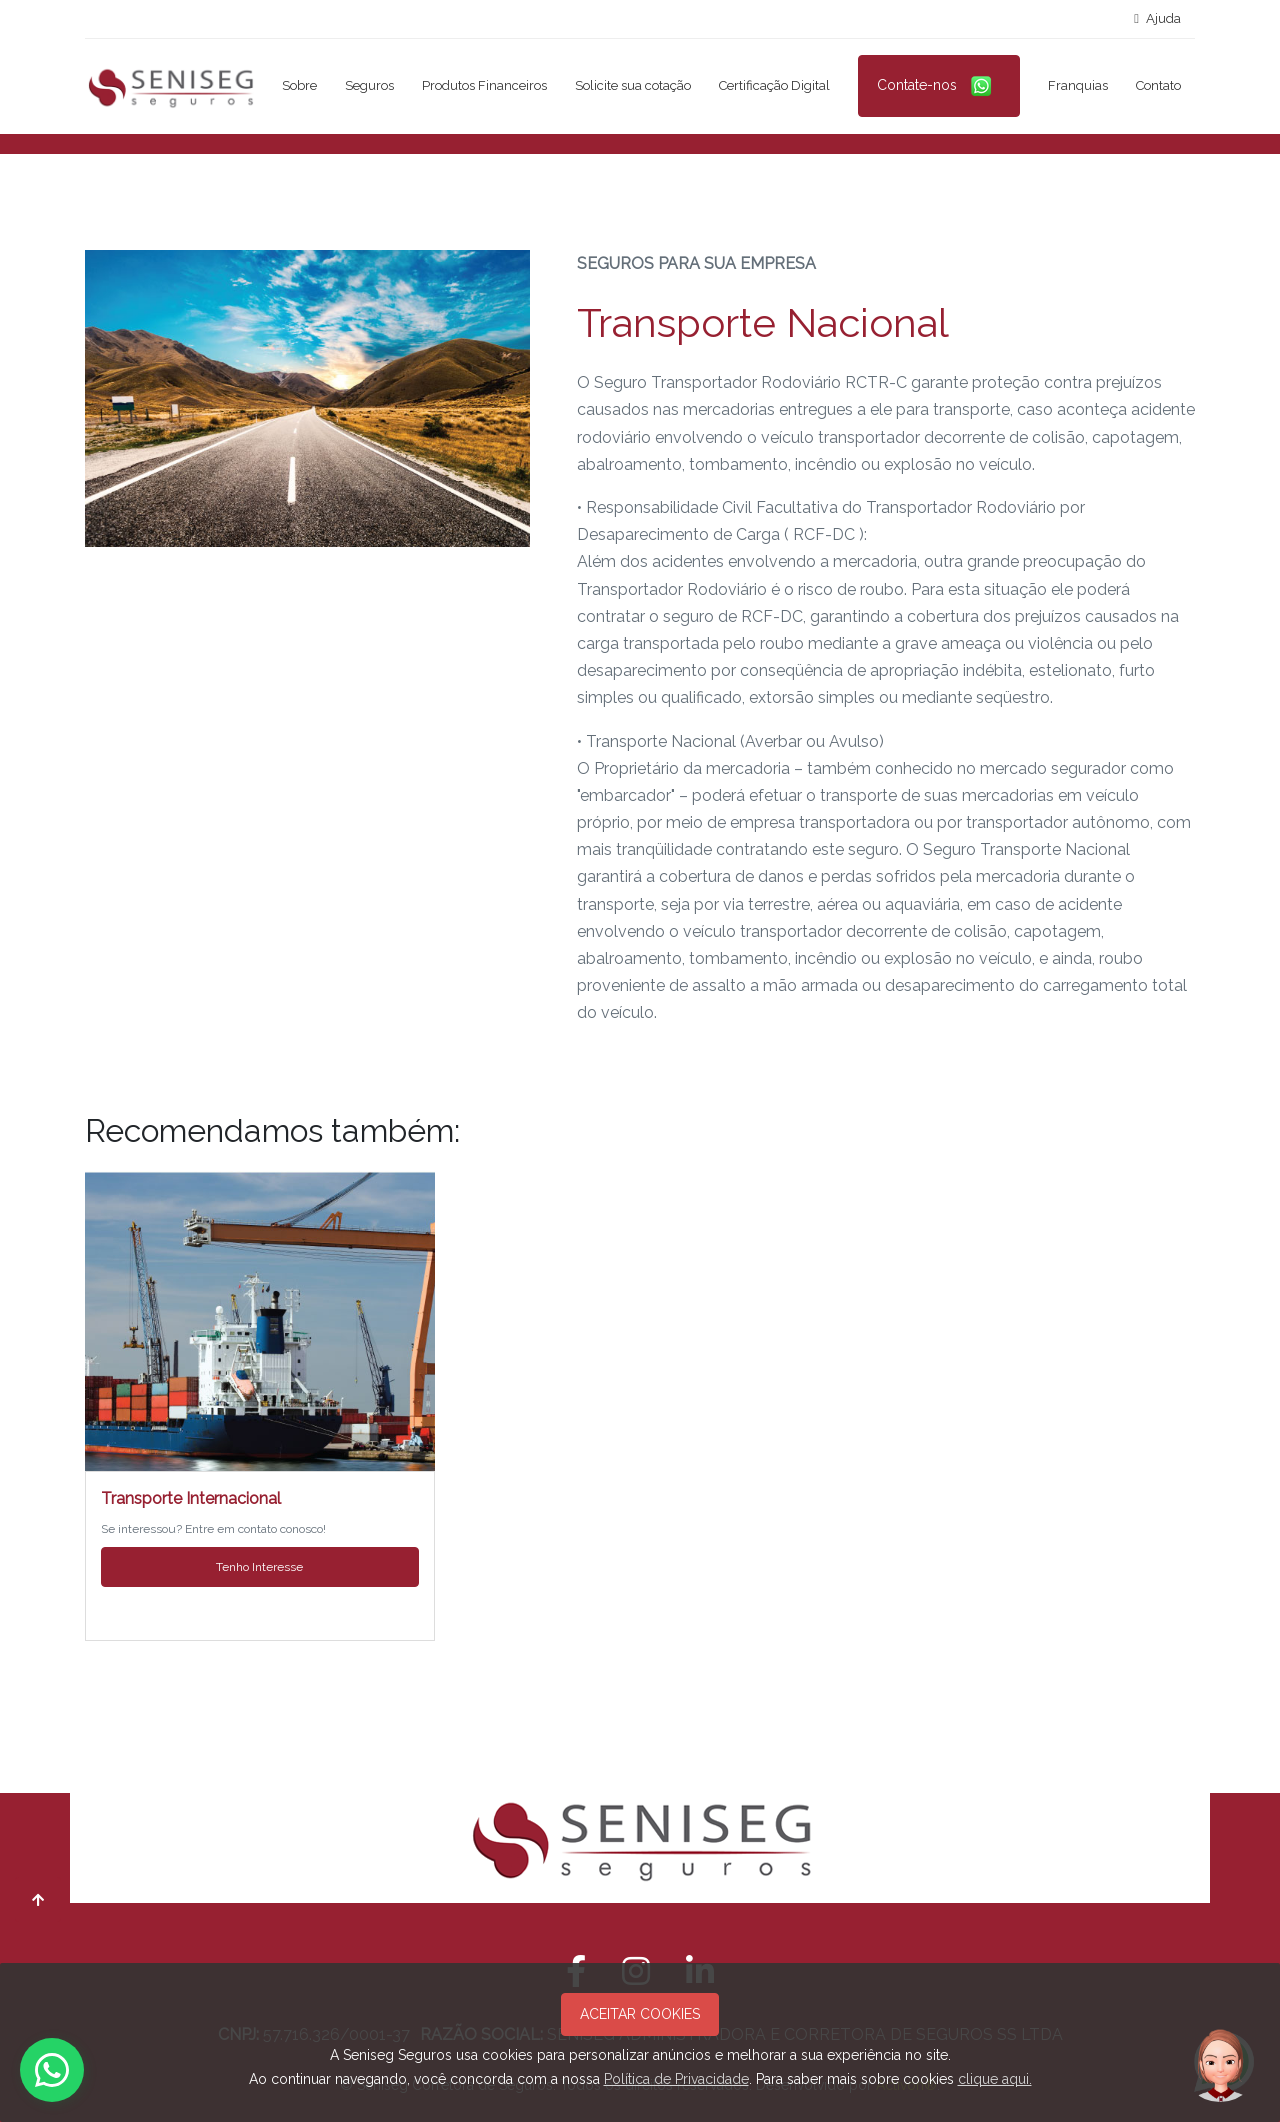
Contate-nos (939, 86)
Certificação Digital (774, 85)
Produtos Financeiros (484, 85)
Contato (1158, 85)
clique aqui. (995, 2079)
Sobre (299, 85)
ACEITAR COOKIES (640, 2014)
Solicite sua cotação (633, 85)
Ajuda (1157, 18)
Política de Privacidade (676, 2079)
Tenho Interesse (259, 1567)
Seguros (369, 85)
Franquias (1078, 85)
